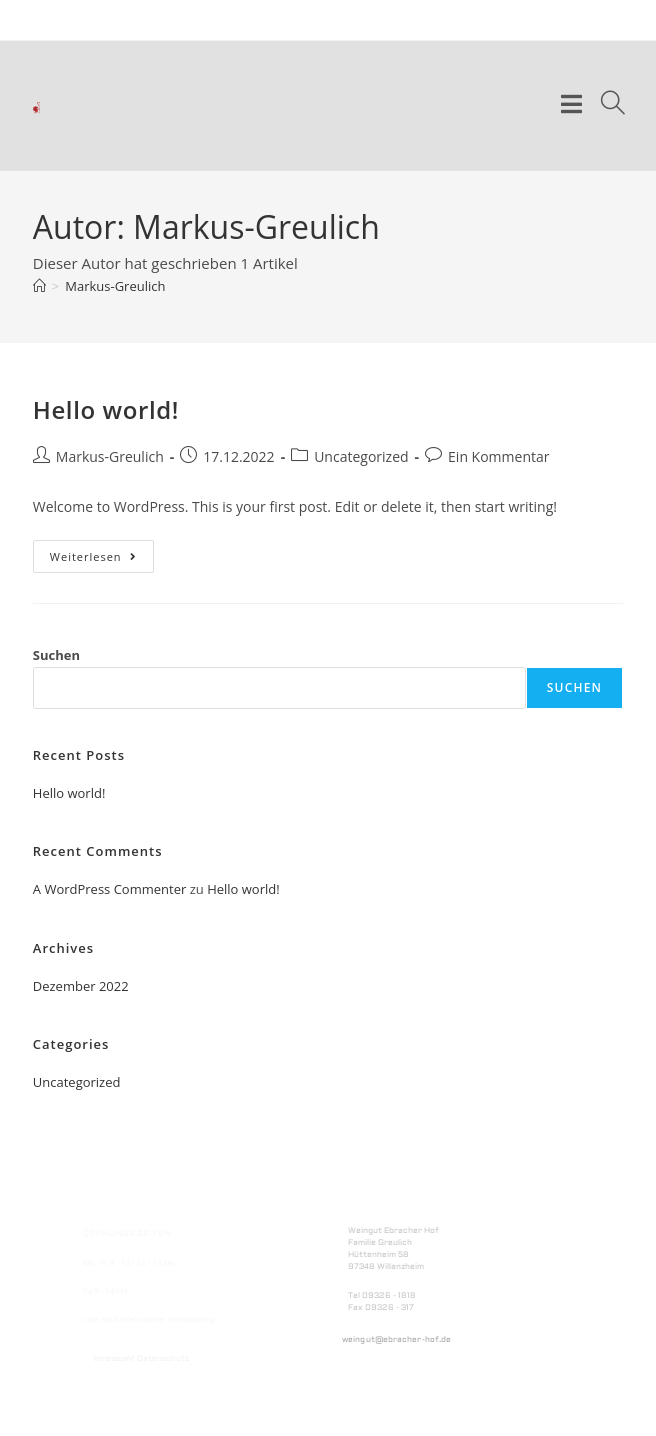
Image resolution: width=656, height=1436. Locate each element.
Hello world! (106, 409)
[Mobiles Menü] (573, 105)
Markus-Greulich (115, 286)
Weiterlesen (102, 552)
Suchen (56, 655)
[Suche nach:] (605, 105)
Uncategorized (361, 456)
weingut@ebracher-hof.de (396, 1339)
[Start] (39, 286)
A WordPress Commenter (110, 889)
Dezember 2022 (81, 986)
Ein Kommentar (498, 456)
